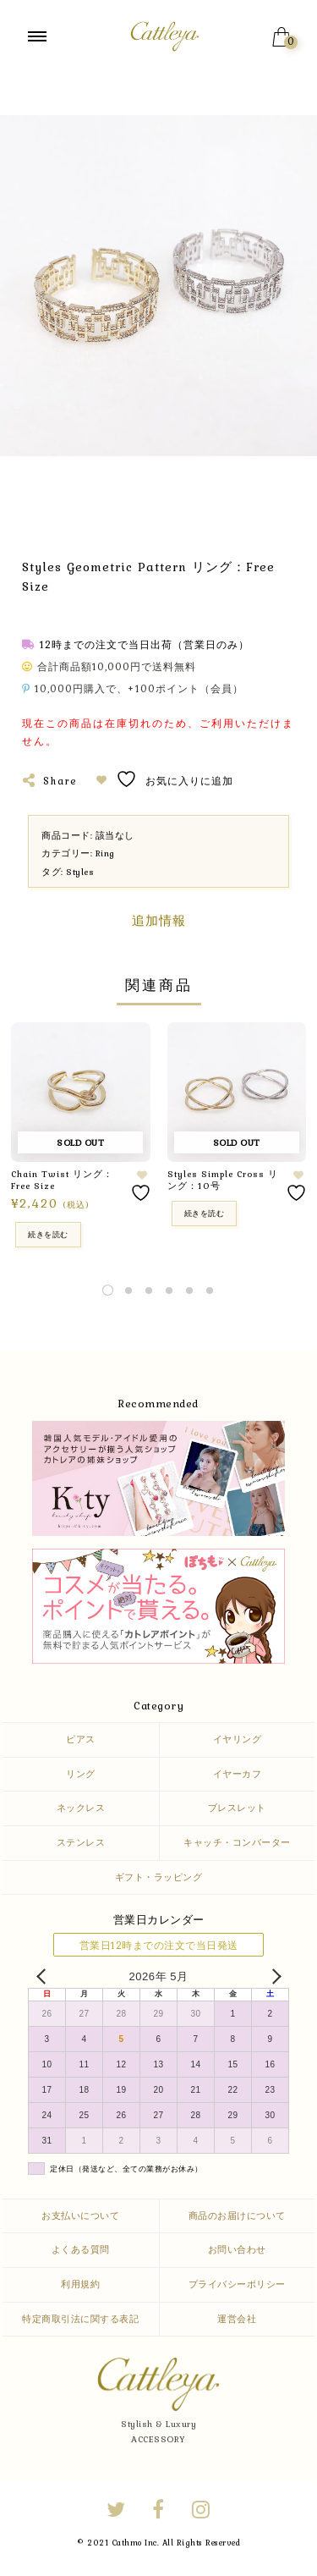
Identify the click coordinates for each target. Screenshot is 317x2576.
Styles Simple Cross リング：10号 (222, 1179)
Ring (105, 853)
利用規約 (80, 2284)
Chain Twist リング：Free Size (62, 1179)
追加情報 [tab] (159, 920)
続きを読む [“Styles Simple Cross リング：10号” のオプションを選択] (204, 1213)
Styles (80, 871)
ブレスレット (237, 1807)
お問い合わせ (237, 2249)
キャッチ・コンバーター (237, 1842)
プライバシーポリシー (237, 2284)
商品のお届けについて (237, 2215)
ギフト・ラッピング (159, 1877)
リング (81, 1774)
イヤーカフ (237, 1774)
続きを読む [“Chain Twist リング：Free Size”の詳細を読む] (48, 1234)
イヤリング (237, 1739)
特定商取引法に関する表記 (80, 2319)
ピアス (81, 1739)
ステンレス (81, 1842)
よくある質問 (81, 2249)
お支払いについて (80, 2215)
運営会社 (236, 2319)
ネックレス (81, 1807)
